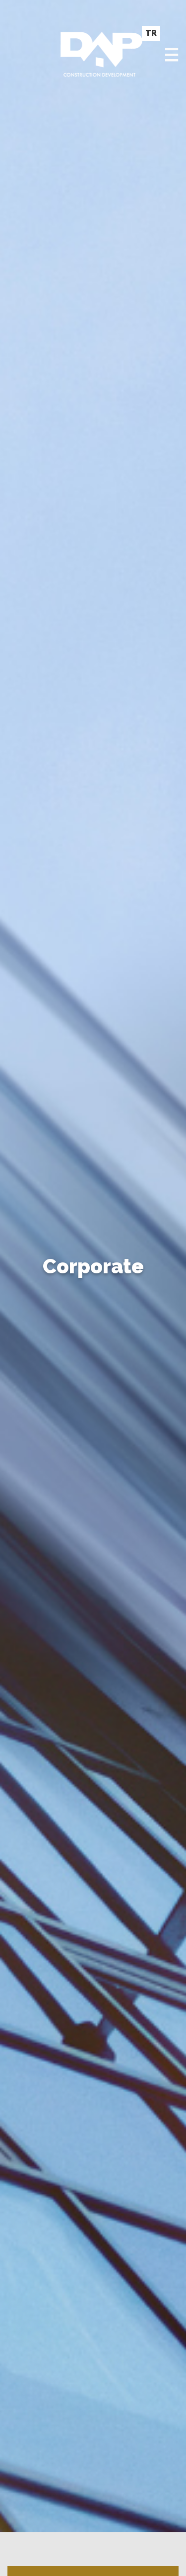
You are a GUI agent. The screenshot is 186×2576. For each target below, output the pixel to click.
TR (151, 33)
